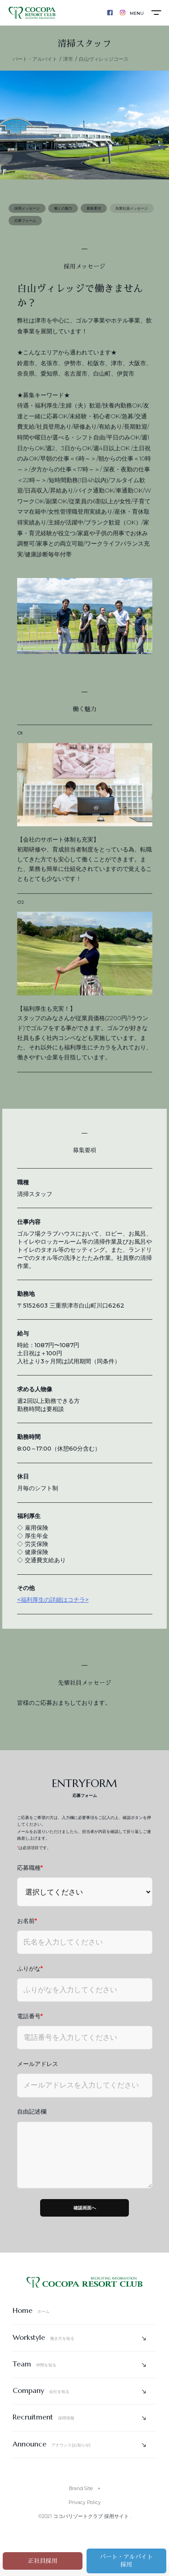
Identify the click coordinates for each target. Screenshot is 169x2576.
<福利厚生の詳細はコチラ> (53, 1606)
